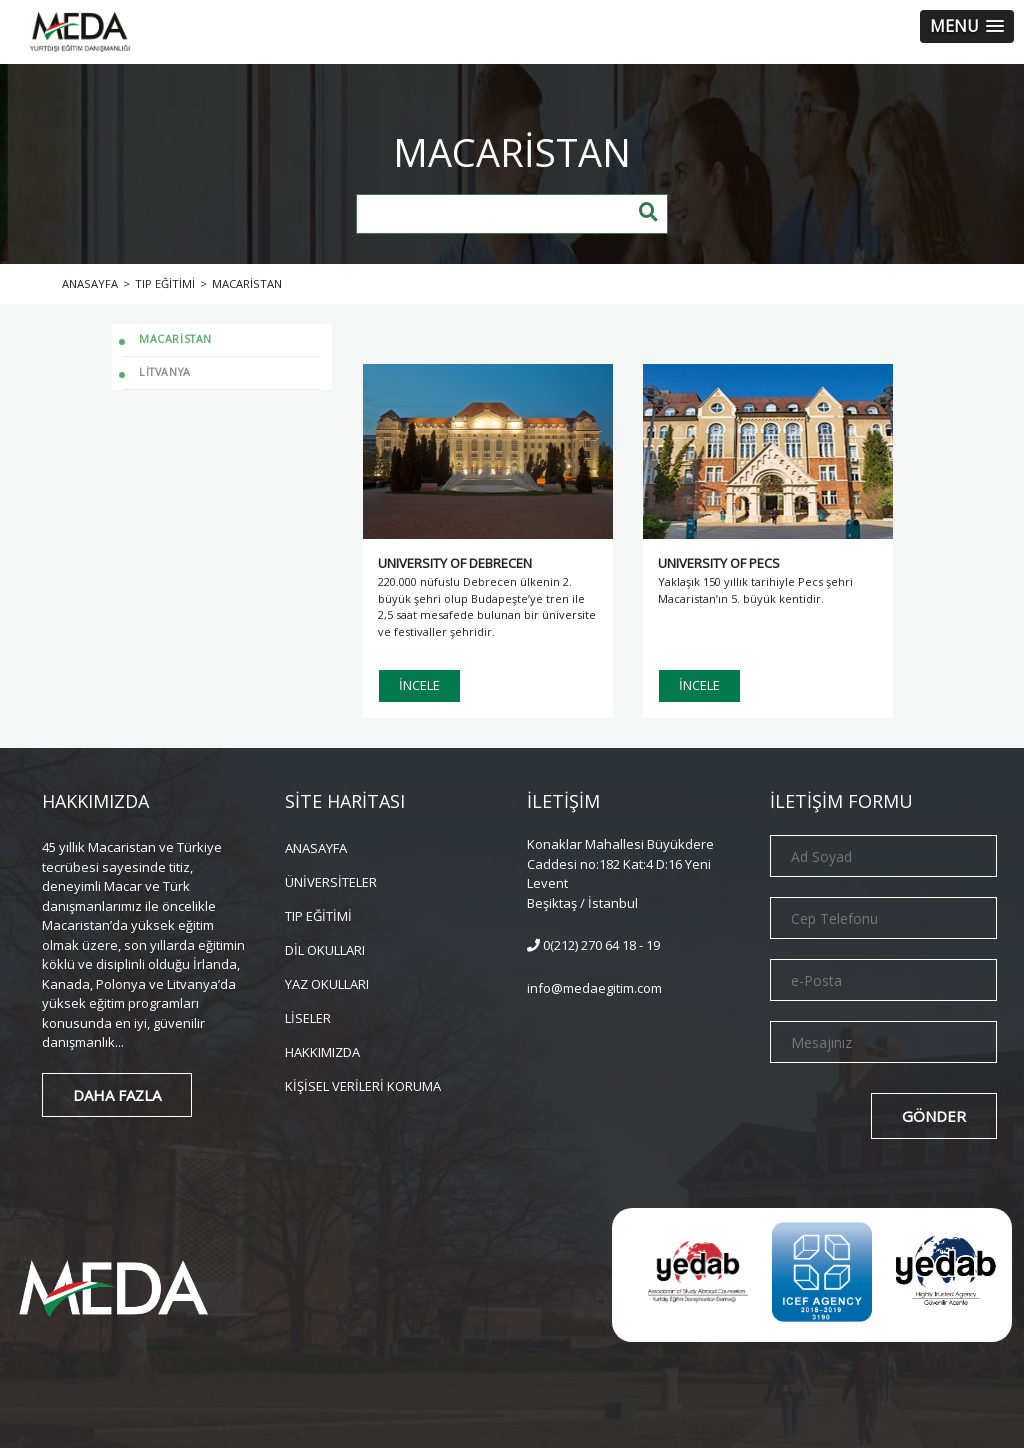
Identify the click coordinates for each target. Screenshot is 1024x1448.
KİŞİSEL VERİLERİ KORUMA (363, 1084)
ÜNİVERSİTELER (331, 880)
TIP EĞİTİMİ (318, 914)
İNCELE (419, 685)
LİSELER (308, 1016)
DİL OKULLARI (325, 948)
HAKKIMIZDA (322, 1050)
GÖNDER (934, 1116)
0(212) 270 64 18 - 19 (593, 945)
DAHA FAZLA (117, 1095)
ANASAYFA (316, 846)
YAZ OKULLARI (327, 982)
